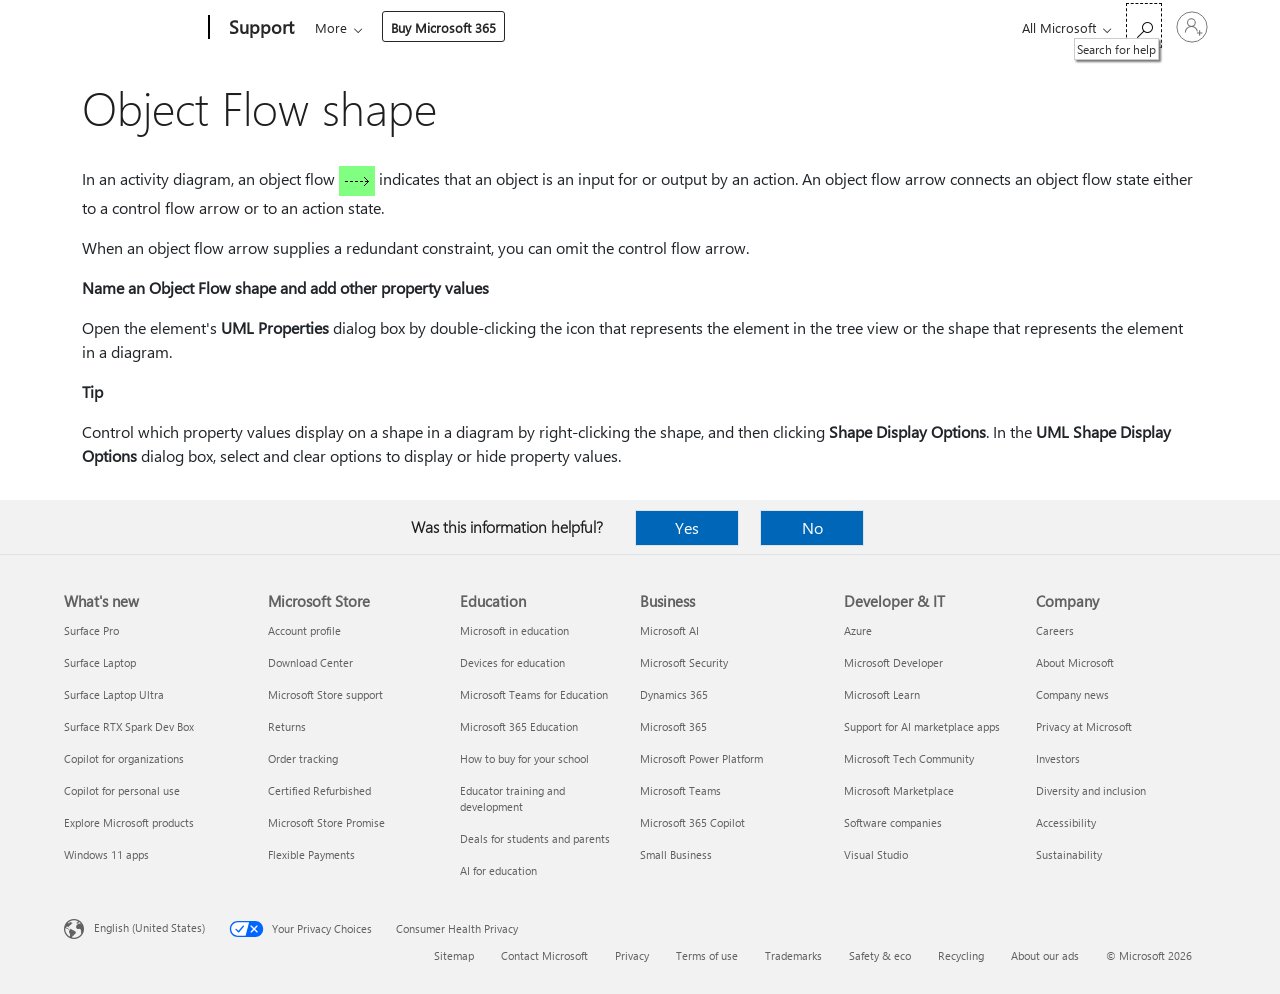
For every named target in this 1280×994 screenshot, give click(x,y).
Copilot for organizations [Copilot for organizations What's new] (124, 758)
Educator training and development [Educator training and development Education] (512, 798)
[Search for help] (1144, 25)
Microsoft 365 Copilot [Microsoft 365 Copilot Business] (692, 822)
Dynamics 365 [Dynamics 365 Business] (674, 694)
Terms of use (707, 955)
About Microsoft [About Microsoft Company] (1075, 662)
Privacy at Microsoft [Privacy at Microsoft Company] (1084, 726)
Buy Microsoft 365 (910, 27)
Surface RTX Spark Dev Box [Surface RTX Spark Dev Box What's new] (129, 726)
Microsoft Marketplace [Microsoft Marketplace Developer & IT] (899, 790)
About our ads (1045, 955)
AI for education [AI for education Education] (498, 870)
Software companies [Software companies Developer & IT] (893, 822)
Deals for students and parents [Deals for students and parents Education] (535, 838)
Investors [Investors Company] (1058, 758)
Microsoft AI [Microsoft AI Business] (669, 630)
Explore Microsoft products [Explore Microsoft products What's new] (129, 822)
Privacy (632, 955)
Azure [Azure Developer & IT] (858, 630)
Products (499, 27)
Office (431, 27)
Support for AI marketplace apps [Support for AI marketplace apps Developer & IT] (922, 726)
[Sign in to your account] (1192, 27)
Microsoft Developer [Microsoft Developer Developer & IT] (893, 662)
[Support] (259, 28)
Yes (687, 527)
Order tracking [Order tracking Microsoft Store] (303, 758)
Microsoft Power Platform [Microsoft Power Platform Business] (701, 758)
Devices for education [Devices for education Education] (512, 662)
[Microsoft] (132, 28)
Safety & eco (880, 955)
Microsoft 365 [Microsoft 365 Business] (673, 726)
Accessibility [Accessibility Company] (1066, 822)
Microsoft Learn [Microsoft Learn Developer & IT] (882, 694)
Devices (585, 27)
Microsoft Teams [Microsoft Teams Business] (680, 790)
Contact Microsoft (544, 955)
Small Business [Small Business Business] (676, 854)
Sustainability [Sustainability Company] (1069, 854)
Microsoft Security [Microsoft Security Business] (684, 662)
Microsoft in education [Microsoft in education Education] (514, 630)
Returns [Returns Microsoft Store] (287, 726)
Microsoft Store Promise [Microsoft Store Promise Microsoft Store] (326, 822)
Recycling (961, 955)
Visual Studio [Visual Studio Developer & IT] (876, 854)
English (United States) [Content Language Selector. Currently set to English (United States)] (149, 927)
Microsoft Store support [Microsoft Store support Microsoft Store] (325, 694)
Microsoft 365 (351, 27)
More (798, 27)
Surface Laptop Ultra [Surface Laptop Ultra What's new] (114, 694)
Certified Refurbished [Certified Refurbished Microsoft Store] (319, 790)
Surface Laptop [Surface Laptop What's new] (100, 662)
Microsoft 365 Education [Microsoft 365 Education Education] (519, 726)
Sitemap (454, 955)
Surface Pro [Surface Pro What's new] (91, 630)
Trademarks (793, 955)
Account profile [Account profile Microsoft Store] (304, 630)
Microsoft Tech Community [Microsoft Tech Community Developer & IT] (909, 758)
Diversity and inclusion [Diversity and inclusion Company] (1091, 790)
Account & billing (694, 27)
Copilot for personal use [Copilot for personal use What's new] (122, 790)
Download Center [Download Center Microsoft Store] (310, 662)
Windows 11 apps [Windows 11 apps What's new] (106, 854)
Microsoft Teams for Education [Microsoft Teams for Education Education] (534, 694)
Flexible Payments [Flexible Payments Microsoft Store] (311, 854)
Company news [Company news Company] (1072, 694)
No (812, 527)
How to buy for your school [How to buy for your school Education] (524, 758)
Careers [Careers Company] (1055, 630)
